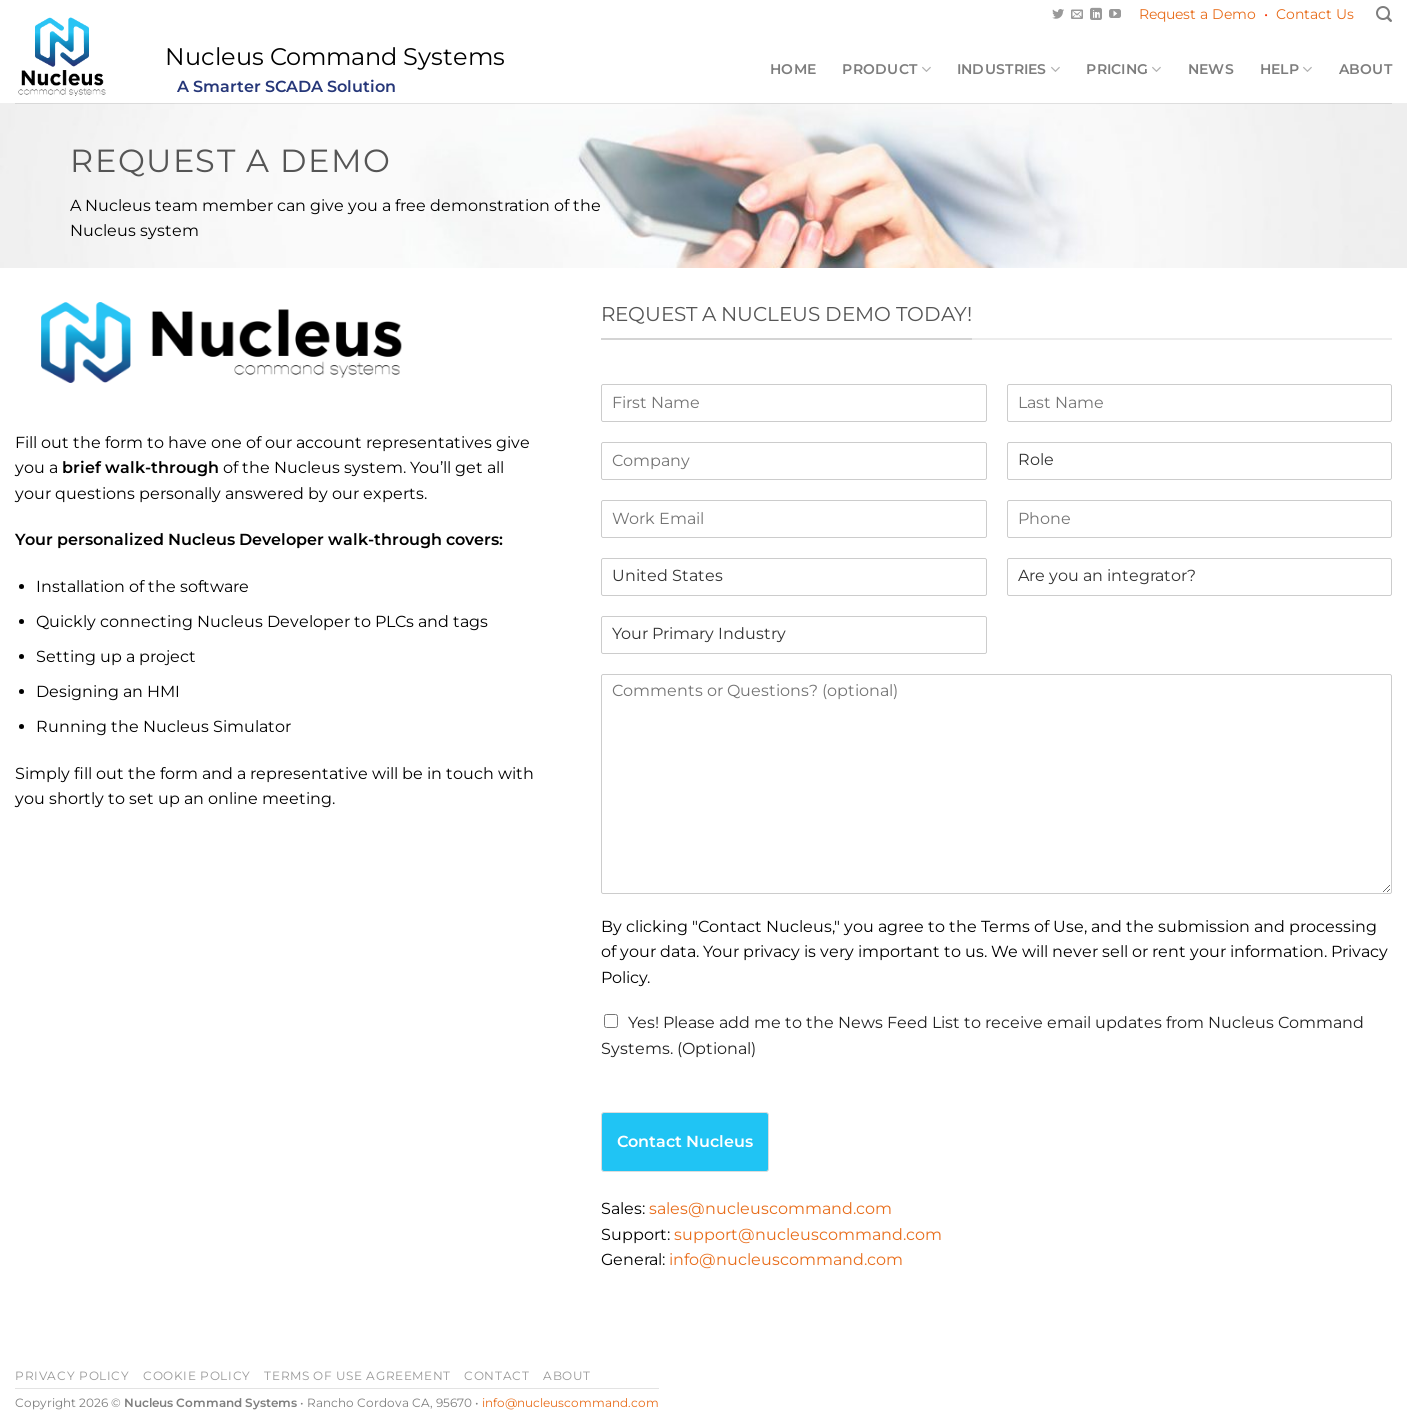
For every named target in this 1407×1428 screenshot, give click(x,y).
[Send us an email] (1077, 15)
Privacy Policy (72, 1375)
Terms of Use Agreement (357, 1375)
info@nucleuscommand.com (786, 1259)
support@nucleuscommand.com (808, 1234)
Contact (496, 1375)
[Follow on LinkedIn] (1096, 15)
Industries (1008, 69)
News (1211, 69)
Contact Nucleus (685, 1141)
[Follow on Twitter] (1058, 15)
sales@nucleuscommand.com (770, 1208)
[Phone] (1199, 519)
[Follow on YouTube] (1115, 15)
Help (1286, 69)
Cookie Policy (197, 1375)
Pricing (1124, 69)
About (1365, 69)
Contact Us (1315, 14)
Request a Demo (1197, 14)
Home (793, 69)
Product (886, 69)
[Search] (1384, 14)
